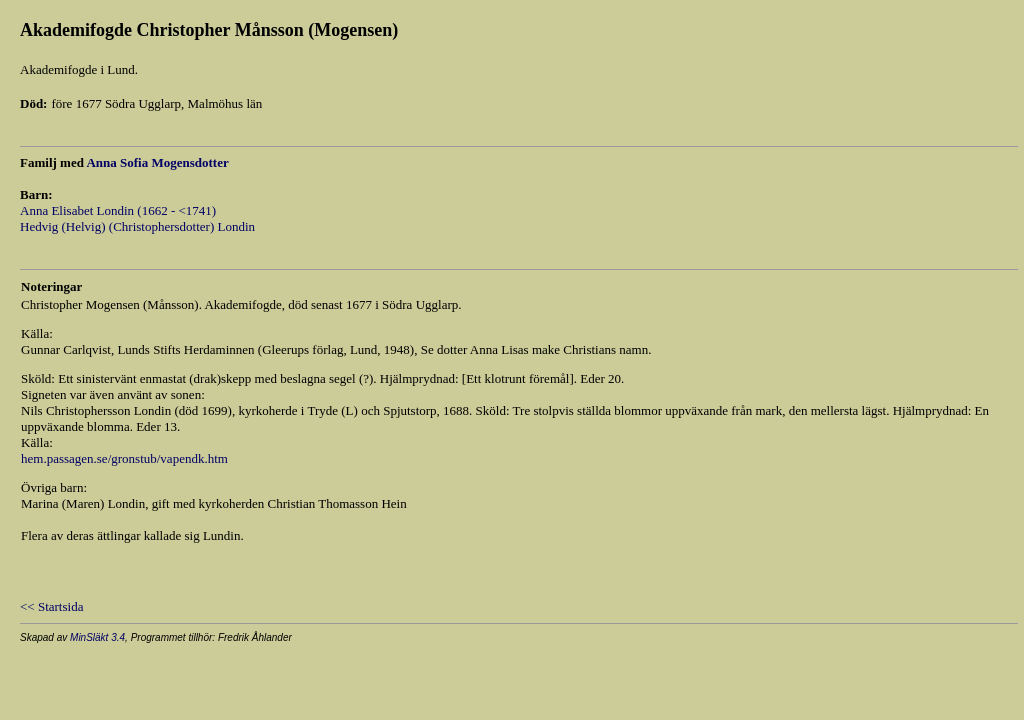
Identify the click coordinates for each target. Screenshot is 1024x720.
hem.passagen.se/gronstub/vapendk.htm (124, 458)
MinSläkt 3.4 (97, 637)
